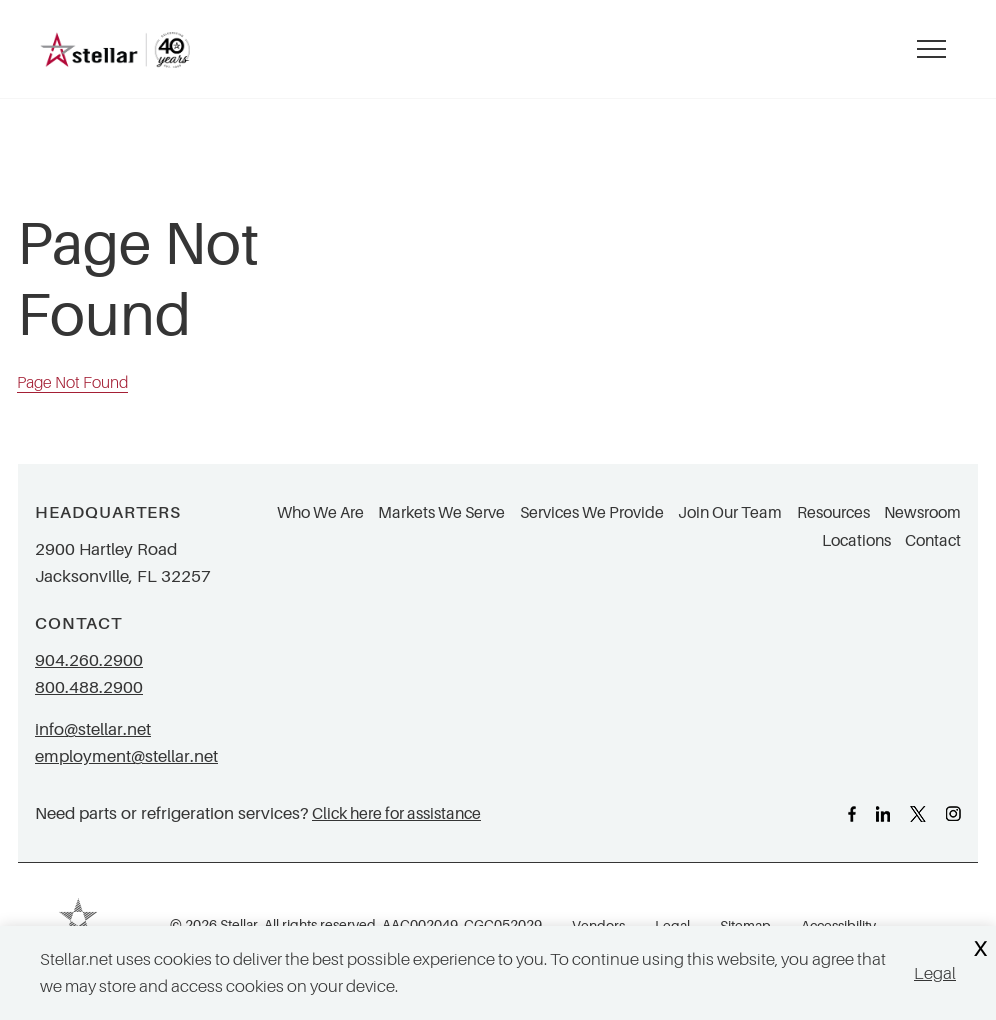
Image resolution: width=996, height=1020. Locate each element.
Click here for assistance (396, 813)
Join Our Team (730, 513)
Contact (933, 541)
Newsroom (922, 513)
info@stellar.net (93, 729)
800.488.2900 (89, 687)
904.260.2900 (89, 660)
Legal (935, 973)
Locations (856, 541)
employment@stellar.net (126, 756)
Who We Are (320, 513)
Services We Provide (592, 513)
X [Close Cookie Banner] (980, 949)
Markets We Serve (441, 513)
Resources (833, 513)
